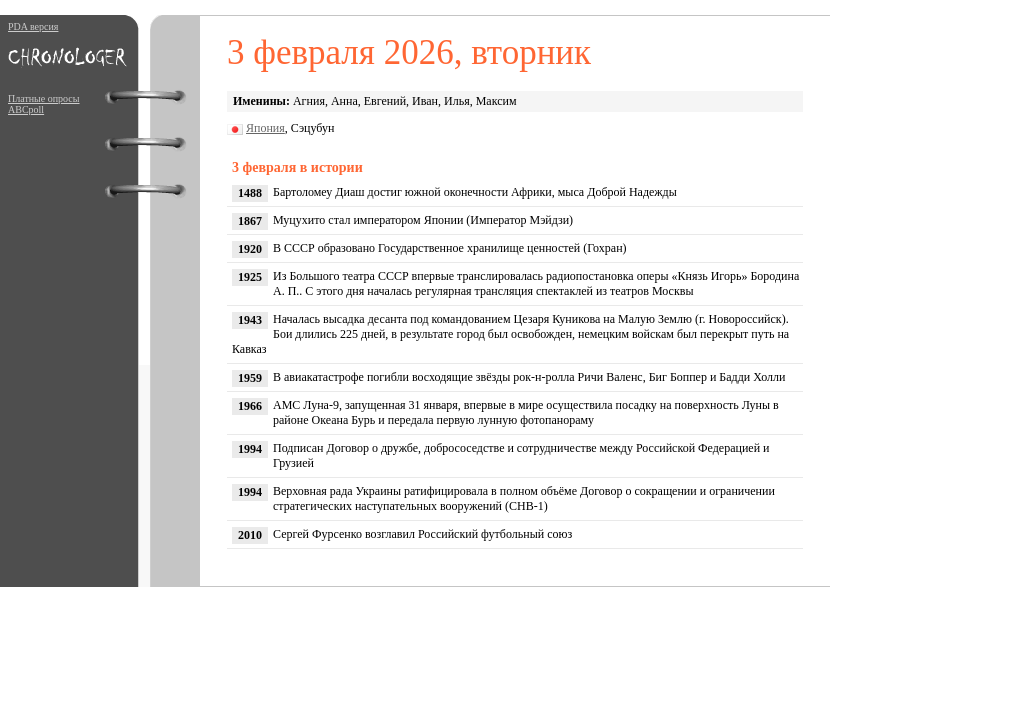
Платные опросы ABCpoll (44, 104)
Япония (265, 128)
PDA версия (33, 26)
